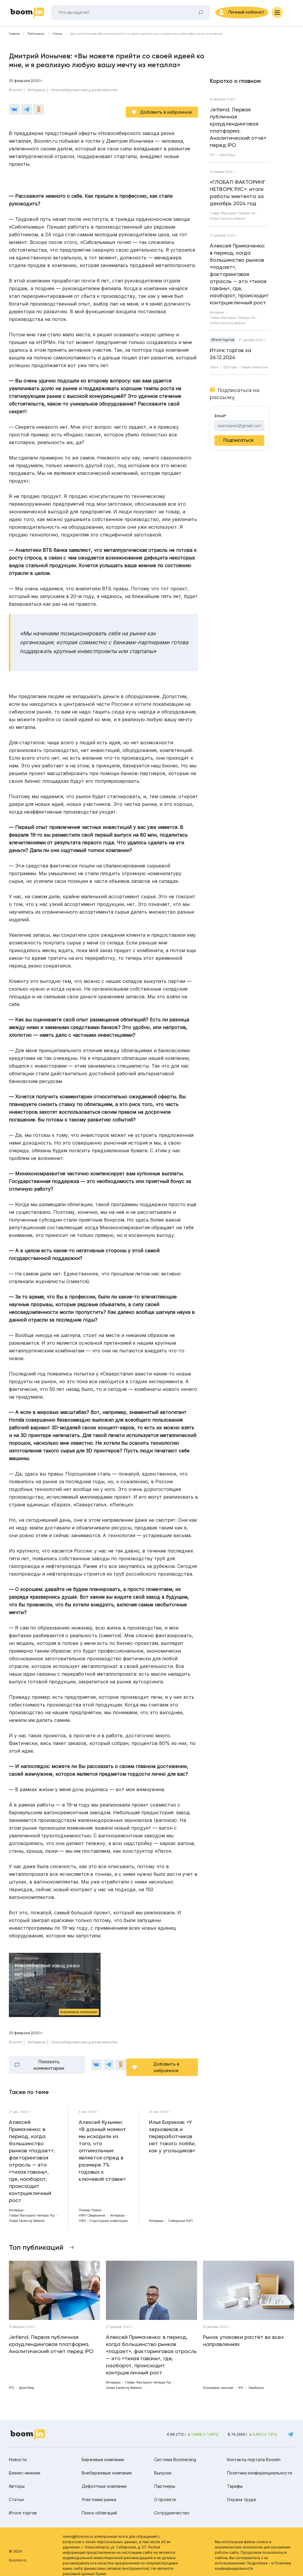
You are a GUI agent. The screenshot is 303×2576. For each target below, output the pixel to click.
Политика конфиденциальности (259, 2465)
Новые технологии (254, 370)
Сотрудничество (171, 2505)
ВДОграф (229, 370)
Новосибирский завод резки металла (84, 93)
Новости (18, 2452)
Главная (14, 36)
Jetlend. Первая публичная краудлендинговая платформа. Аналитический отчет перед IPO (238, 130)
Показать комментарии (49, 2060)
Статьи (57, 36)
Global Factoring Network (228, 221)
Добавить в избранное (166, 110)
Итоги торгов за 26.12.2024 (230, 356)
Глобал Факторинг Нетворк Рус (233, 216)
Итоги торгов (222, 342)
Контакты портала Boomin (254, 2452)
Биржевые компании (103, 2452)
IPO (212, 157)
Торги (214, 370)
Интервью (37, 93)
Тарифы (235, 2479)
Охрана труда (241, 2492)
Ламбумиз (256, 2380)
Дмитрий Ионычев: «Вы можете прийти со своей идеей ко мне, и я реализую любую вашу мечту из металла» (146, 36)
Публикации (36, 36)
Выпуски (162, 2465)
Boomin (15, 93)
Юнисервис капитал (218, 2380)
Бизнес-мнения (24, 2465)
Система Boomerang (175, 2452)
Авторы (17, 2479)
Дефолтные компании (104, 2479)
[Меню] (288, 14)
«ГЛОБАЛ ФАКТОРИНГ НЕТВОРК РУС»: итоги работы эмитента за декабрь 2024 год (237, 195)
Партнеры (164, 2479)
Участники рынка (99, 2492)
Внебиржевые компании (107, 2465)
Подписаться (238, 443)
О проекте (165, 2492)
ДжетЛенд (227, 157)
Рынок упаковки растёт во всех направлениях (243, 2333)
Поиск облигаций (99, 2505)
